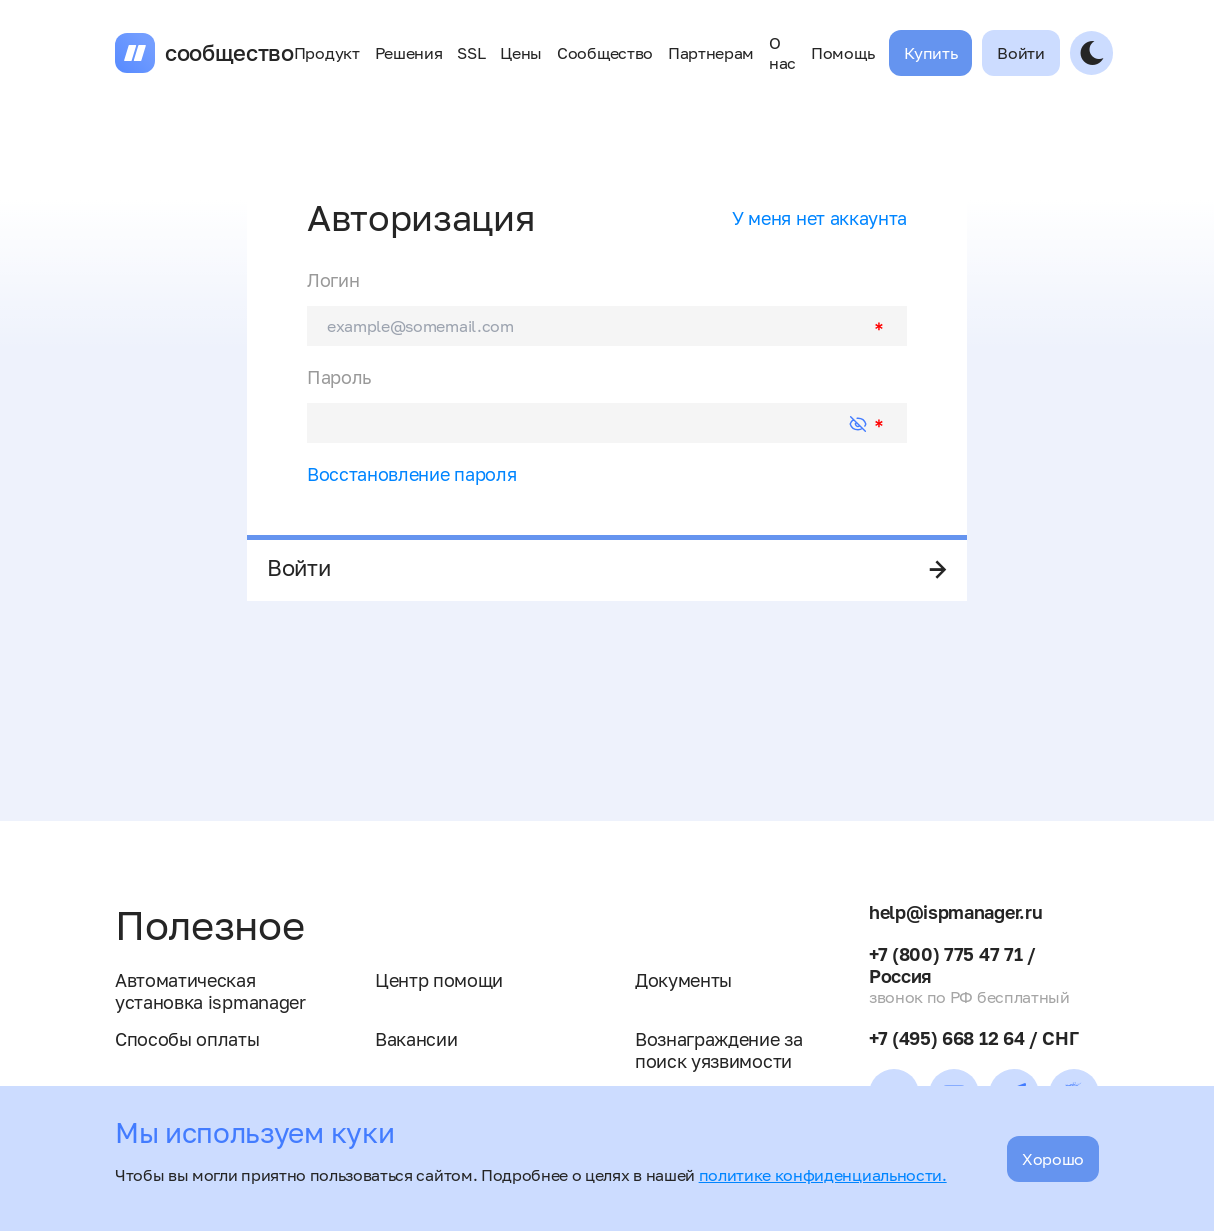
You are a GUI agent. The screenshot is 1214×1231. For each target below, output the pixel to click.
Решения (409, 53)
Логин (333, 280)
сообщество (229, 53)
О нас (782, 53)
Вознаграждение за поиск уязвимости (719, 1050)
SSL (471, 53)
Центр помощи (439, 980)
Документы (683, 980)
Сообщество (605, 53)
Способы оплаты (187, 1039)
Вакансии (416, 1039)
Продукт (327, 53)
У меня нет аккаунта (819, 218)
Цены (521, 53)
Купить (930, 53)
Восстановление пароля (411, 474)
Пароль (339, 377)
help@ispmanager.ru (955, 912)
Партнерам (711, 53)
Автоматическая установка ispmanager (210, 991)
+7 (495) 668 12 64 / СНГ (973, 1038)
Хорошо (1053, 1159)
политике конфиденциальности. (823, 1175)
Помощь (842, 53)
